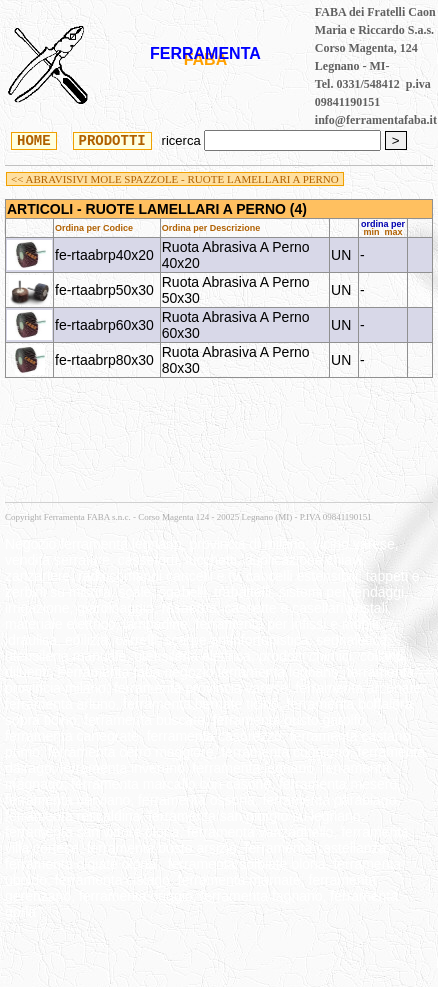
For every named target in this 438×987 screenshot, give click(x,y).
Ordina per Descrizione (211, 228)
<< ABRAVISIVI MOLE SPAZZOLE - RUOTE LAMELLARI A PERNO (175, 179)
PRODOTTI (112, 139)
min (371, 232)
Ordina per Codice (94, 228)
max (394, 232)
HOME (34, 139)
